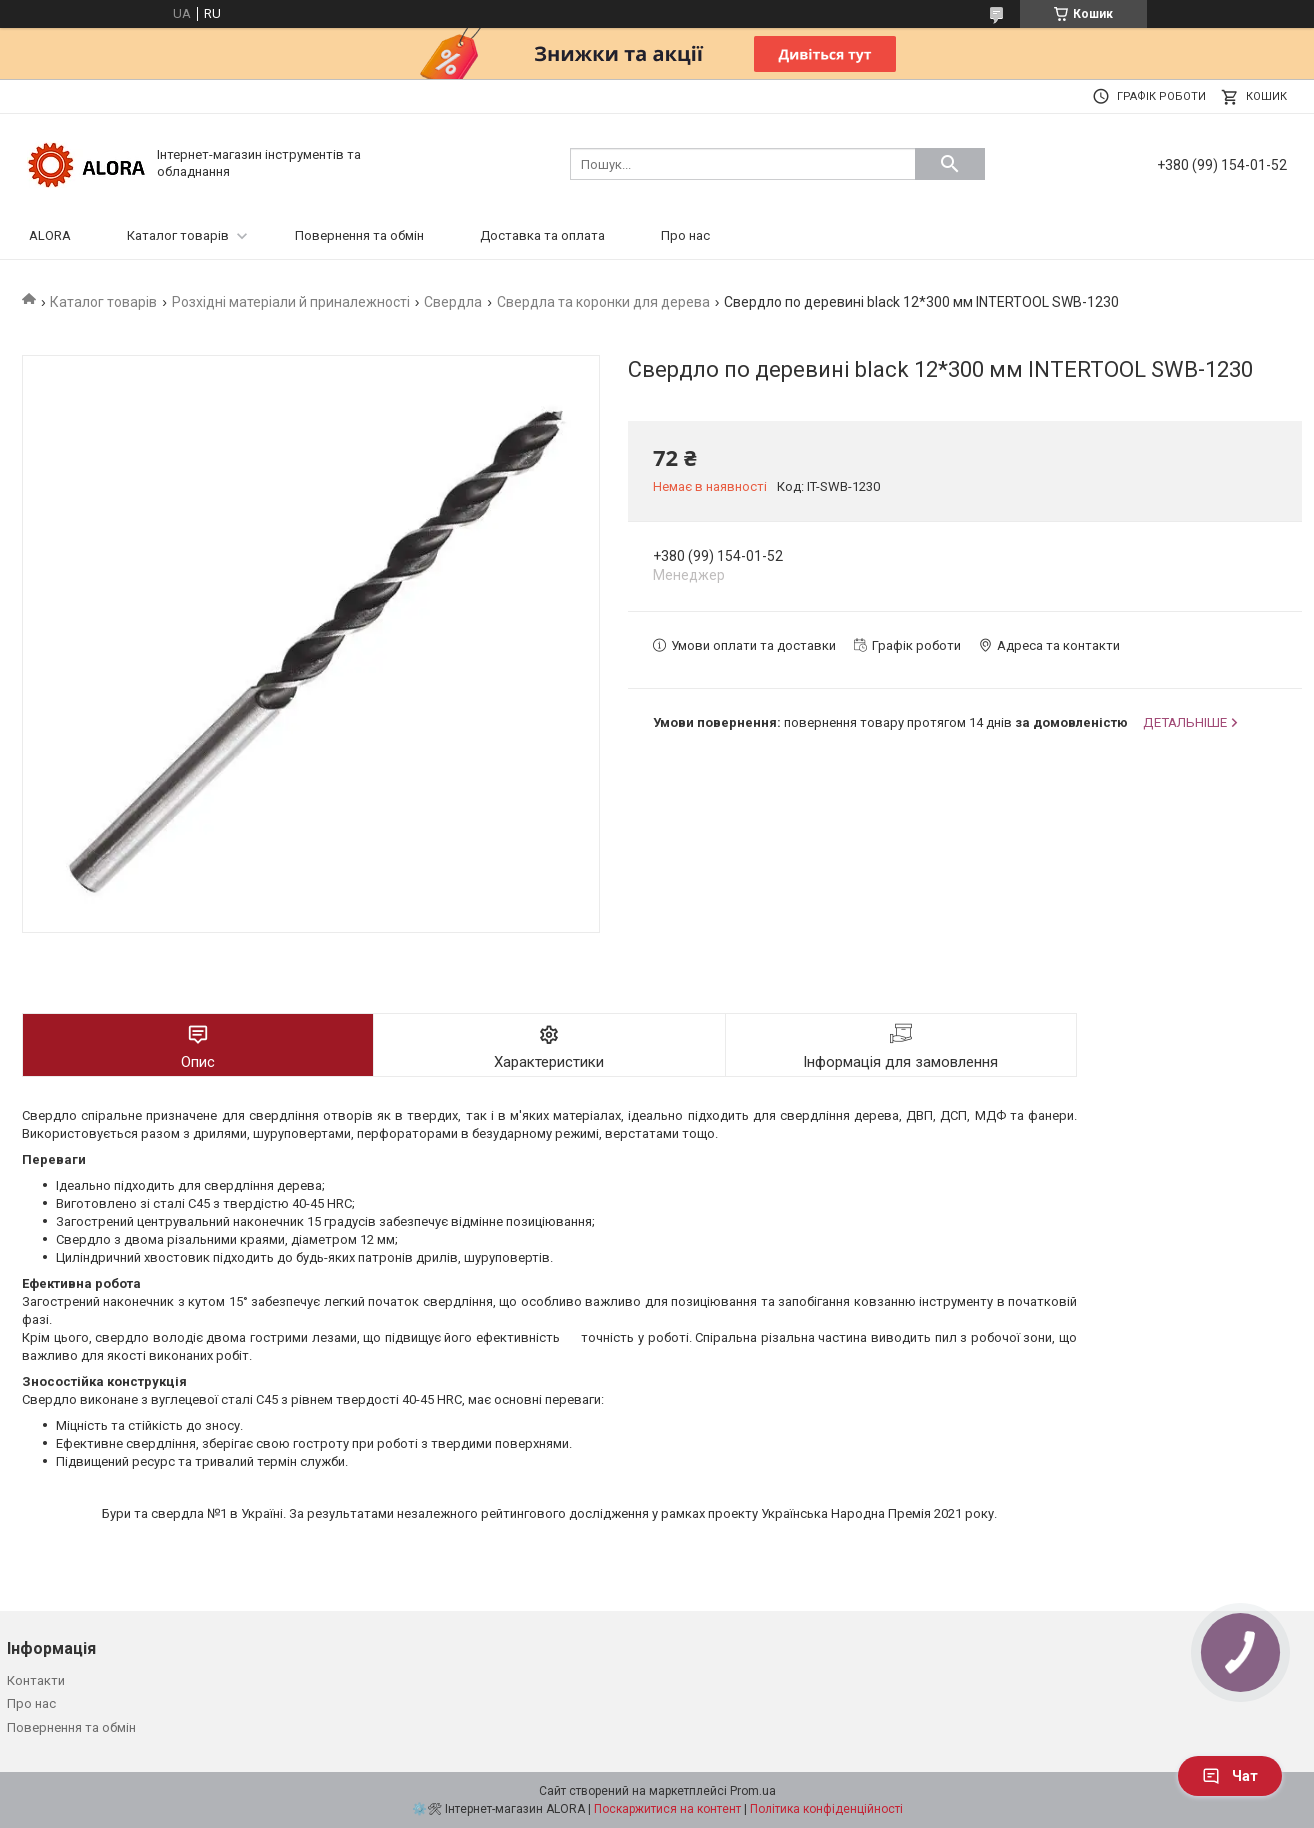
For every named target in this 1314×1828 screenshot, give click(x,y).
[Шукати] (950, 164)
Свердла (453, 302)
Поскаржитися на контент (667, 1809)
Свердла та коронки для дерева (603, 302)
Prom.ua (753, 1791)
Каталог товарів (178, 235)
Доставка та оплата (542, 235)
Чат (1230, 1776)
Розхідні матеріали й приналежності (291, 302)
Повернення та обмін (359, 235)
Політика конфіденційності (826, 1809)
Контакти (36, 1680)
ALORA (50, 235)
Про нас (685, 235)
